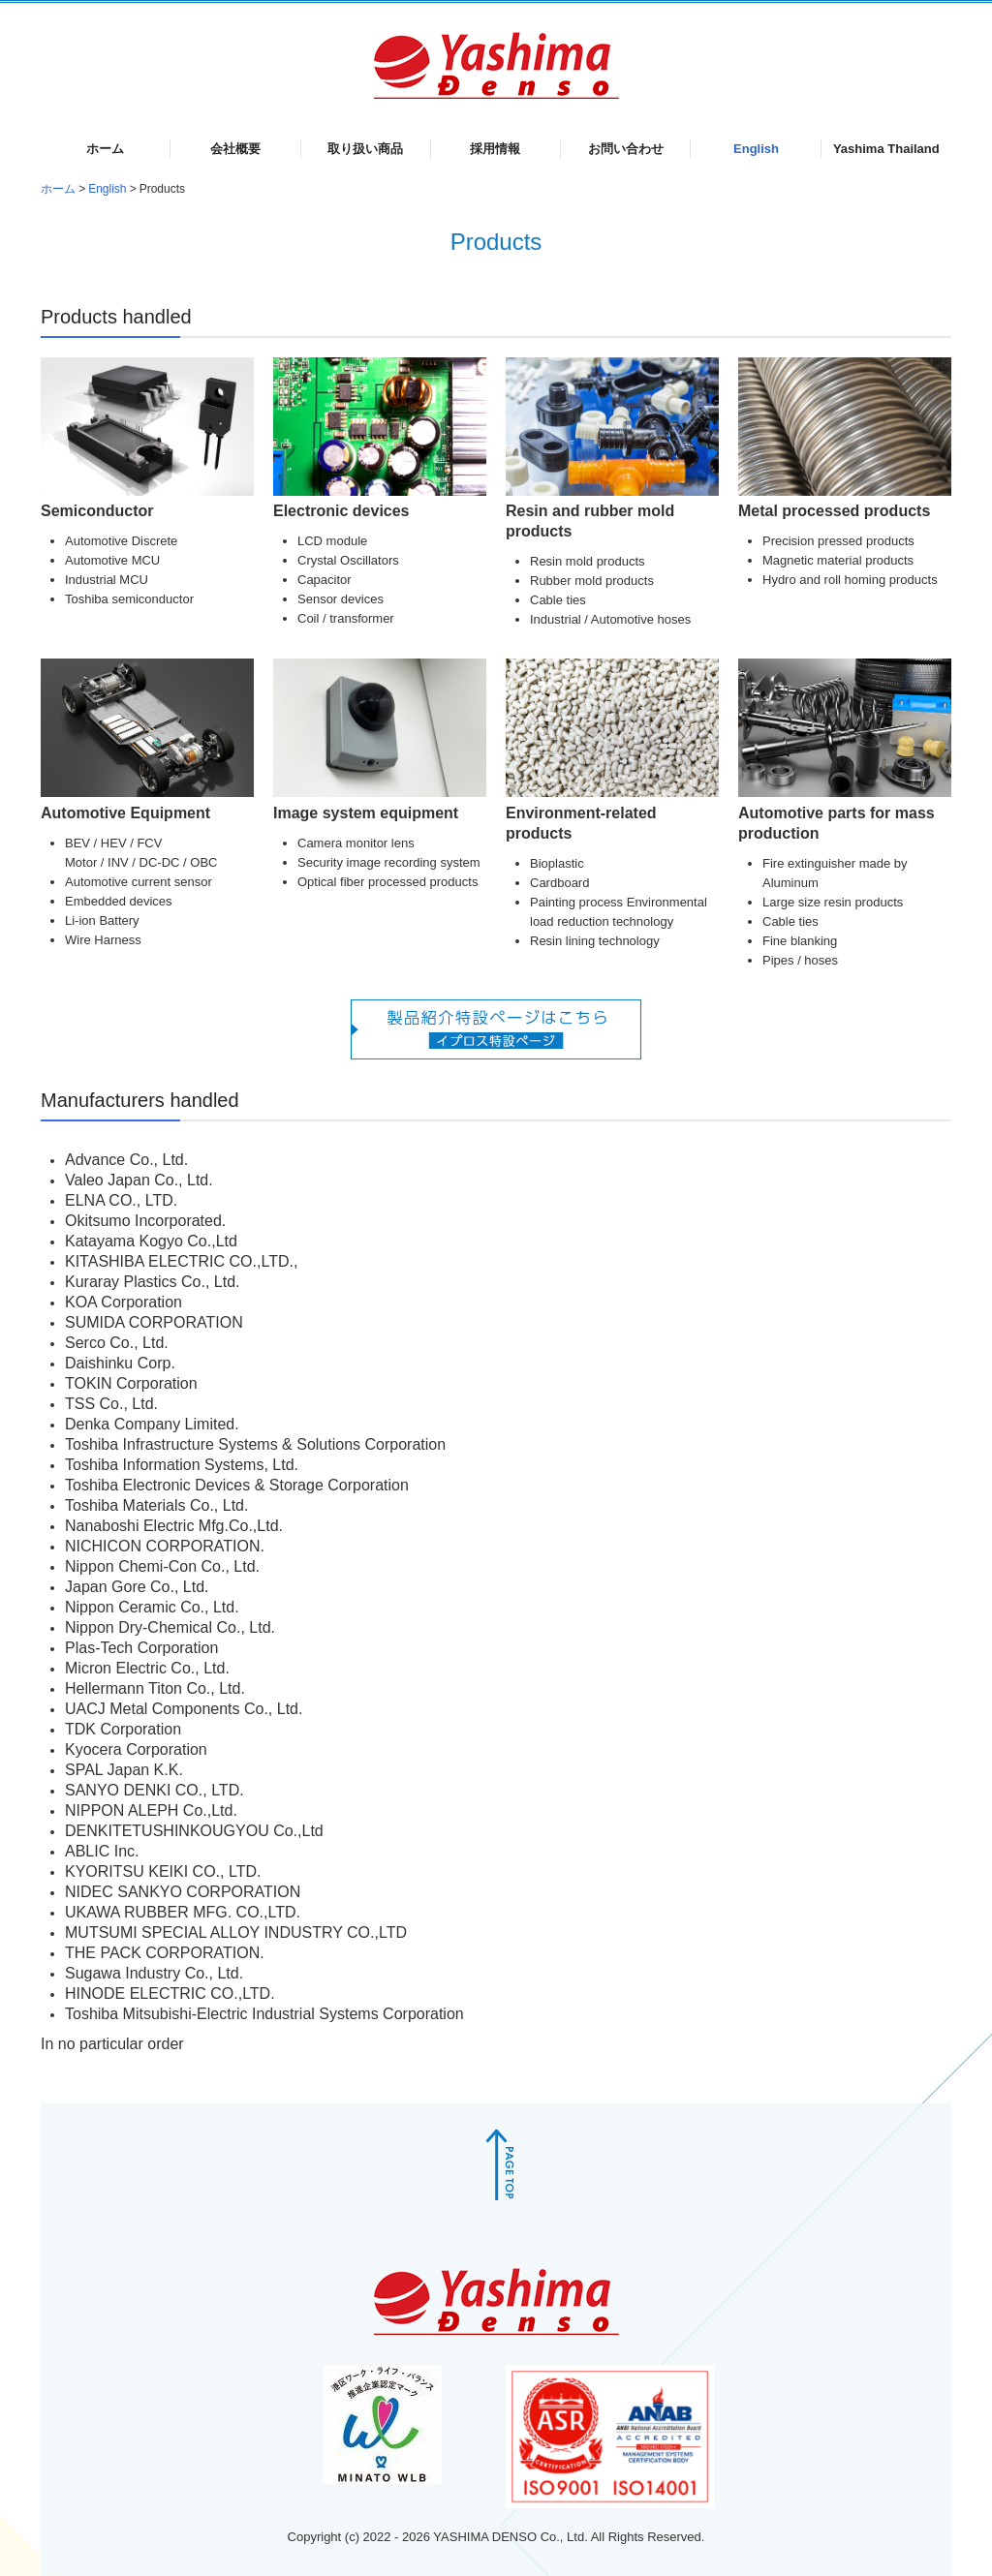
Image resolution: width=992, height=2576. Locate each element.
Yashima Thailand (886, 148)
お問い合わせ (626, 148)
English (756, 148)
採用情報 (495, 148)
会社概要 (235, 148)
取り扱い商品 (365, 148)
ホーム (105, 148)
